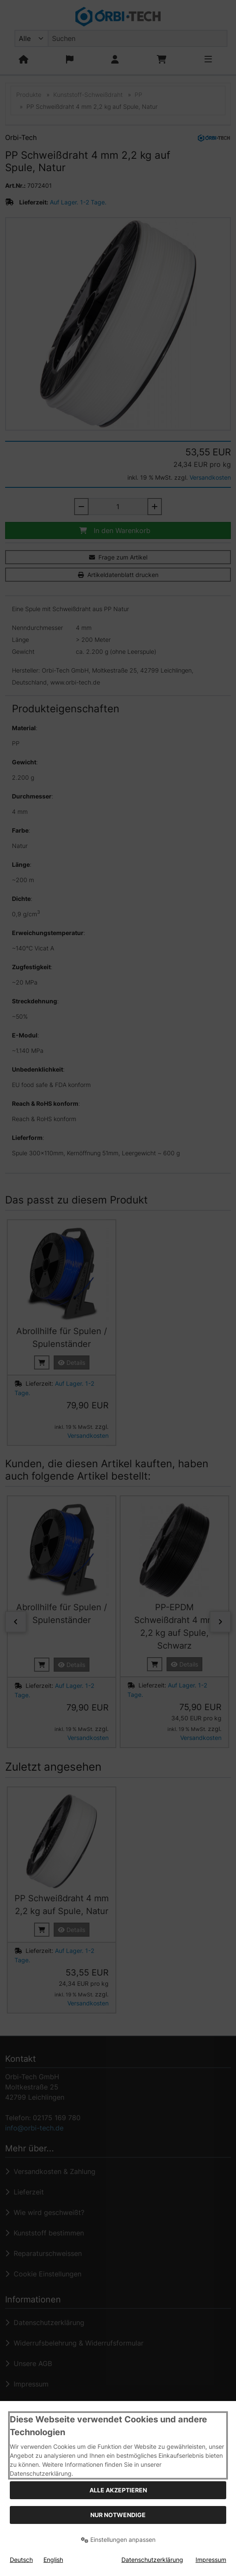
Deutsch (21, 2559)
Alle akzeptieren (118, 2490)
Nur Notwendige (118, 2514)
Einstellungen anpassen (118, 2539)
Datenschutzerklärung (152, 2559)
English (53, 2559)
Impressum (211, 2559)
